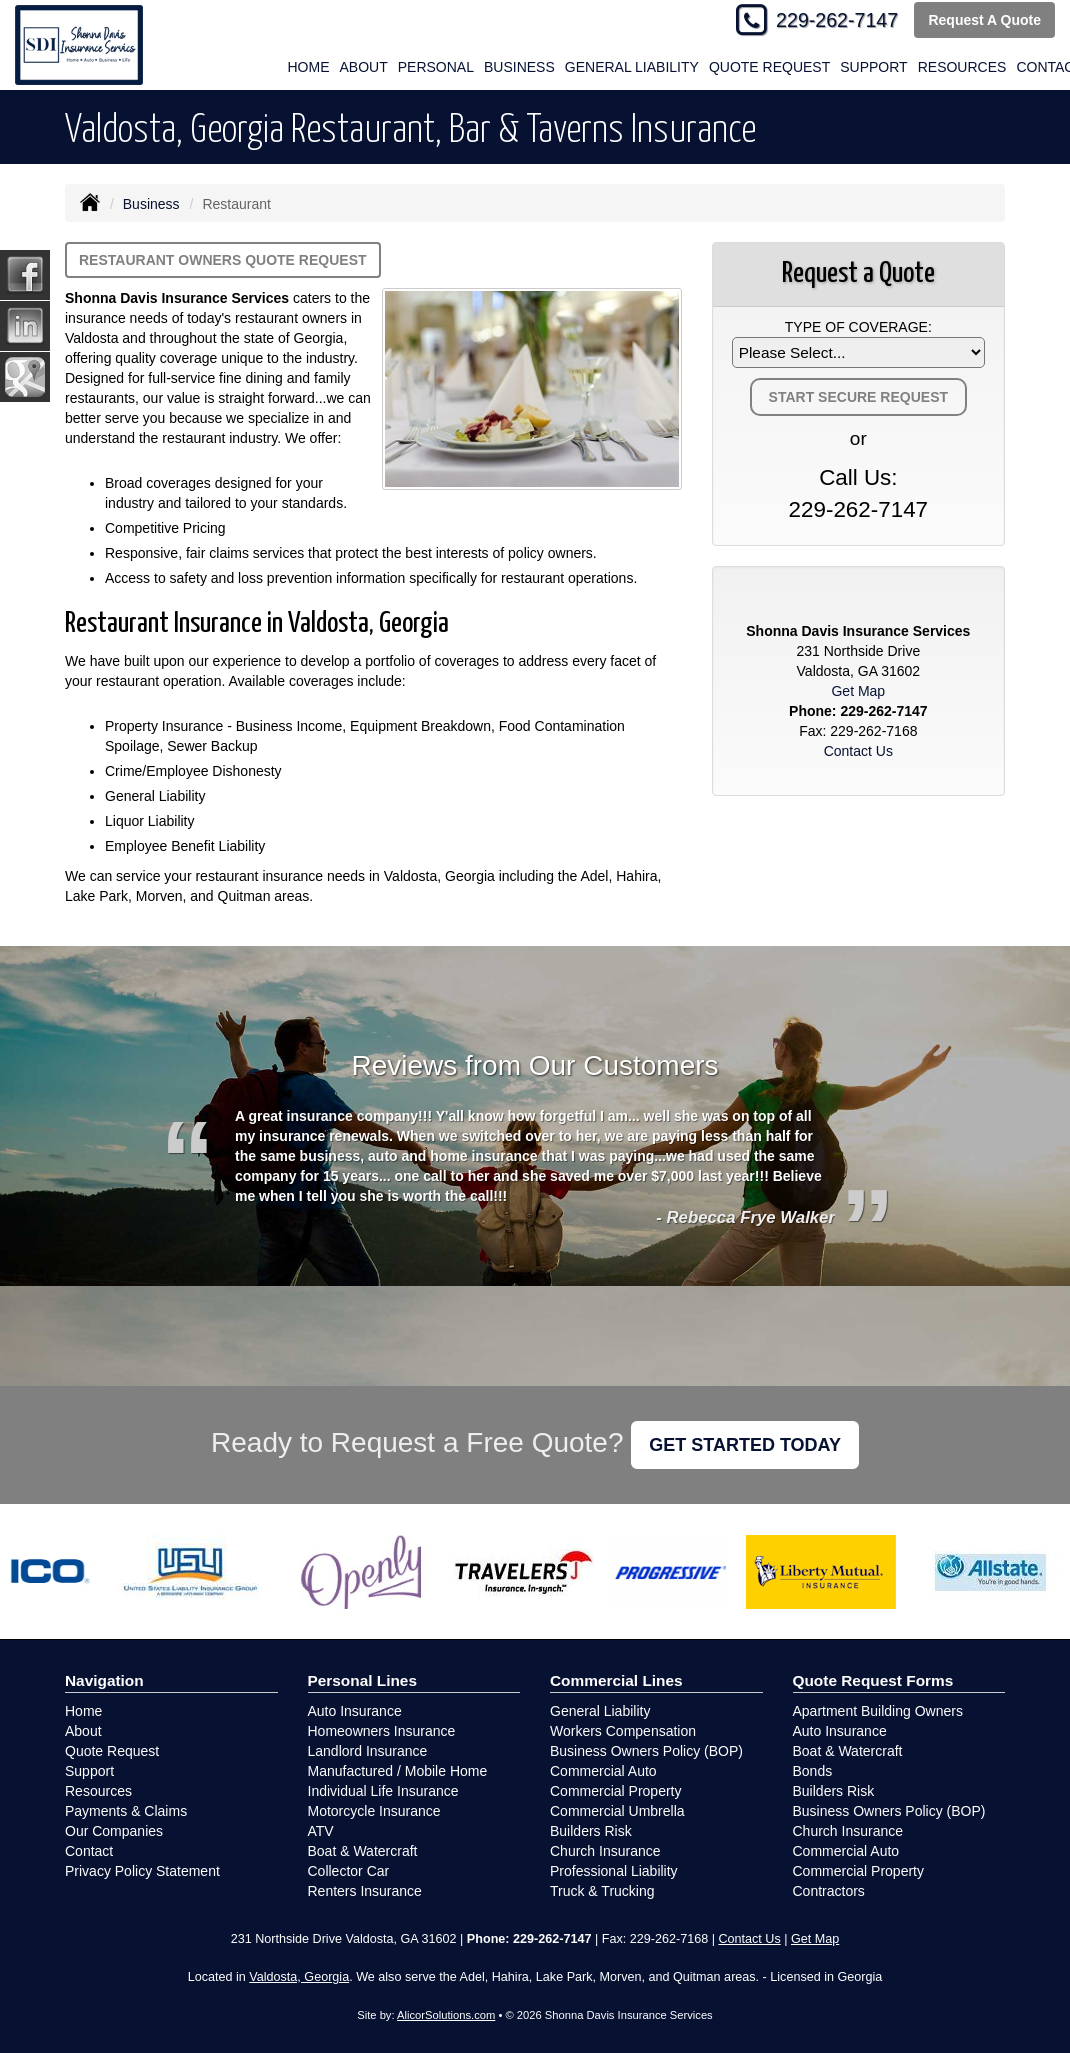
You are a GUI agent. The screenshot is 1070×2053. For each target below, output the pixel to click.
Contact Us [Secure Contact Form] (858, 751)
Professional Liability (614, 1871)
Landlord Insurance (368, 1751)
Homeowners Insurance (382, 1731)
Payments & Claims (126, 1811)
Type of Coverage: (858, 327)
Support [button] (873, 67)
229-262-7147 (837, 20)
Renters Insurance (365, 1891)
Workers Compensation (623, 1731)
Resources (98, 1791)
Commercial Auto (603, 1771)
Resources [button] (962, 67)
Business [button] (519, 67)
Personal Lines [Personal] (363, 1680)
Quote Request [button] (769, 67)
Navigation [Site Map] (104, 1680)
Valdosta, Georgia (299, 1977)
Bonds (813, 1771)
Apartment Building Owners (878, 1711)
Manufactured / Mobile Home (398, 1771)
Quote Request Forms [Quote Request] (873, 1680)
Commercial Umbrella (617, 1811)
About (83, 1731)
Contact (89, 1851)
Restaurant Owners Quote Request (223, 260)
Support (89, 1771)
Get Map (858, 691)
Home (309, 67)
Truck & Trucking (602, 1891)
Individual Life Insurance (383, 1791)
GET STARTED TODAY (745, 1445)
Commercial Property (615, 1791)
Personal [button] (436, 67)
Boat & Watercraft (363, 1851)
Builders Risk (591, 1831)
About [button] (364, 67)
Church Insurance (605, 1851)
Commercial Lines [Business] (616, 1680)
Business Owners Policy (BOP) (646, 1751)
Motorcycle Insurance (374, 1811)
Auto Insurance (355, 1711)
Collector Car (349, 1871)
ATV (321, 1831)
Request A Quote (984, 20)
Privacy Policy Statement (142, 1871)
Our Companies (114, 1831)
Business (151, 204)
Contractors (829, 1891)
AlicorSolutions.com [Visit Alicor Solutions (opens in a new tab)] (446, 2015)
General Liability (632, 67)
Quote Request (112, 1751)
